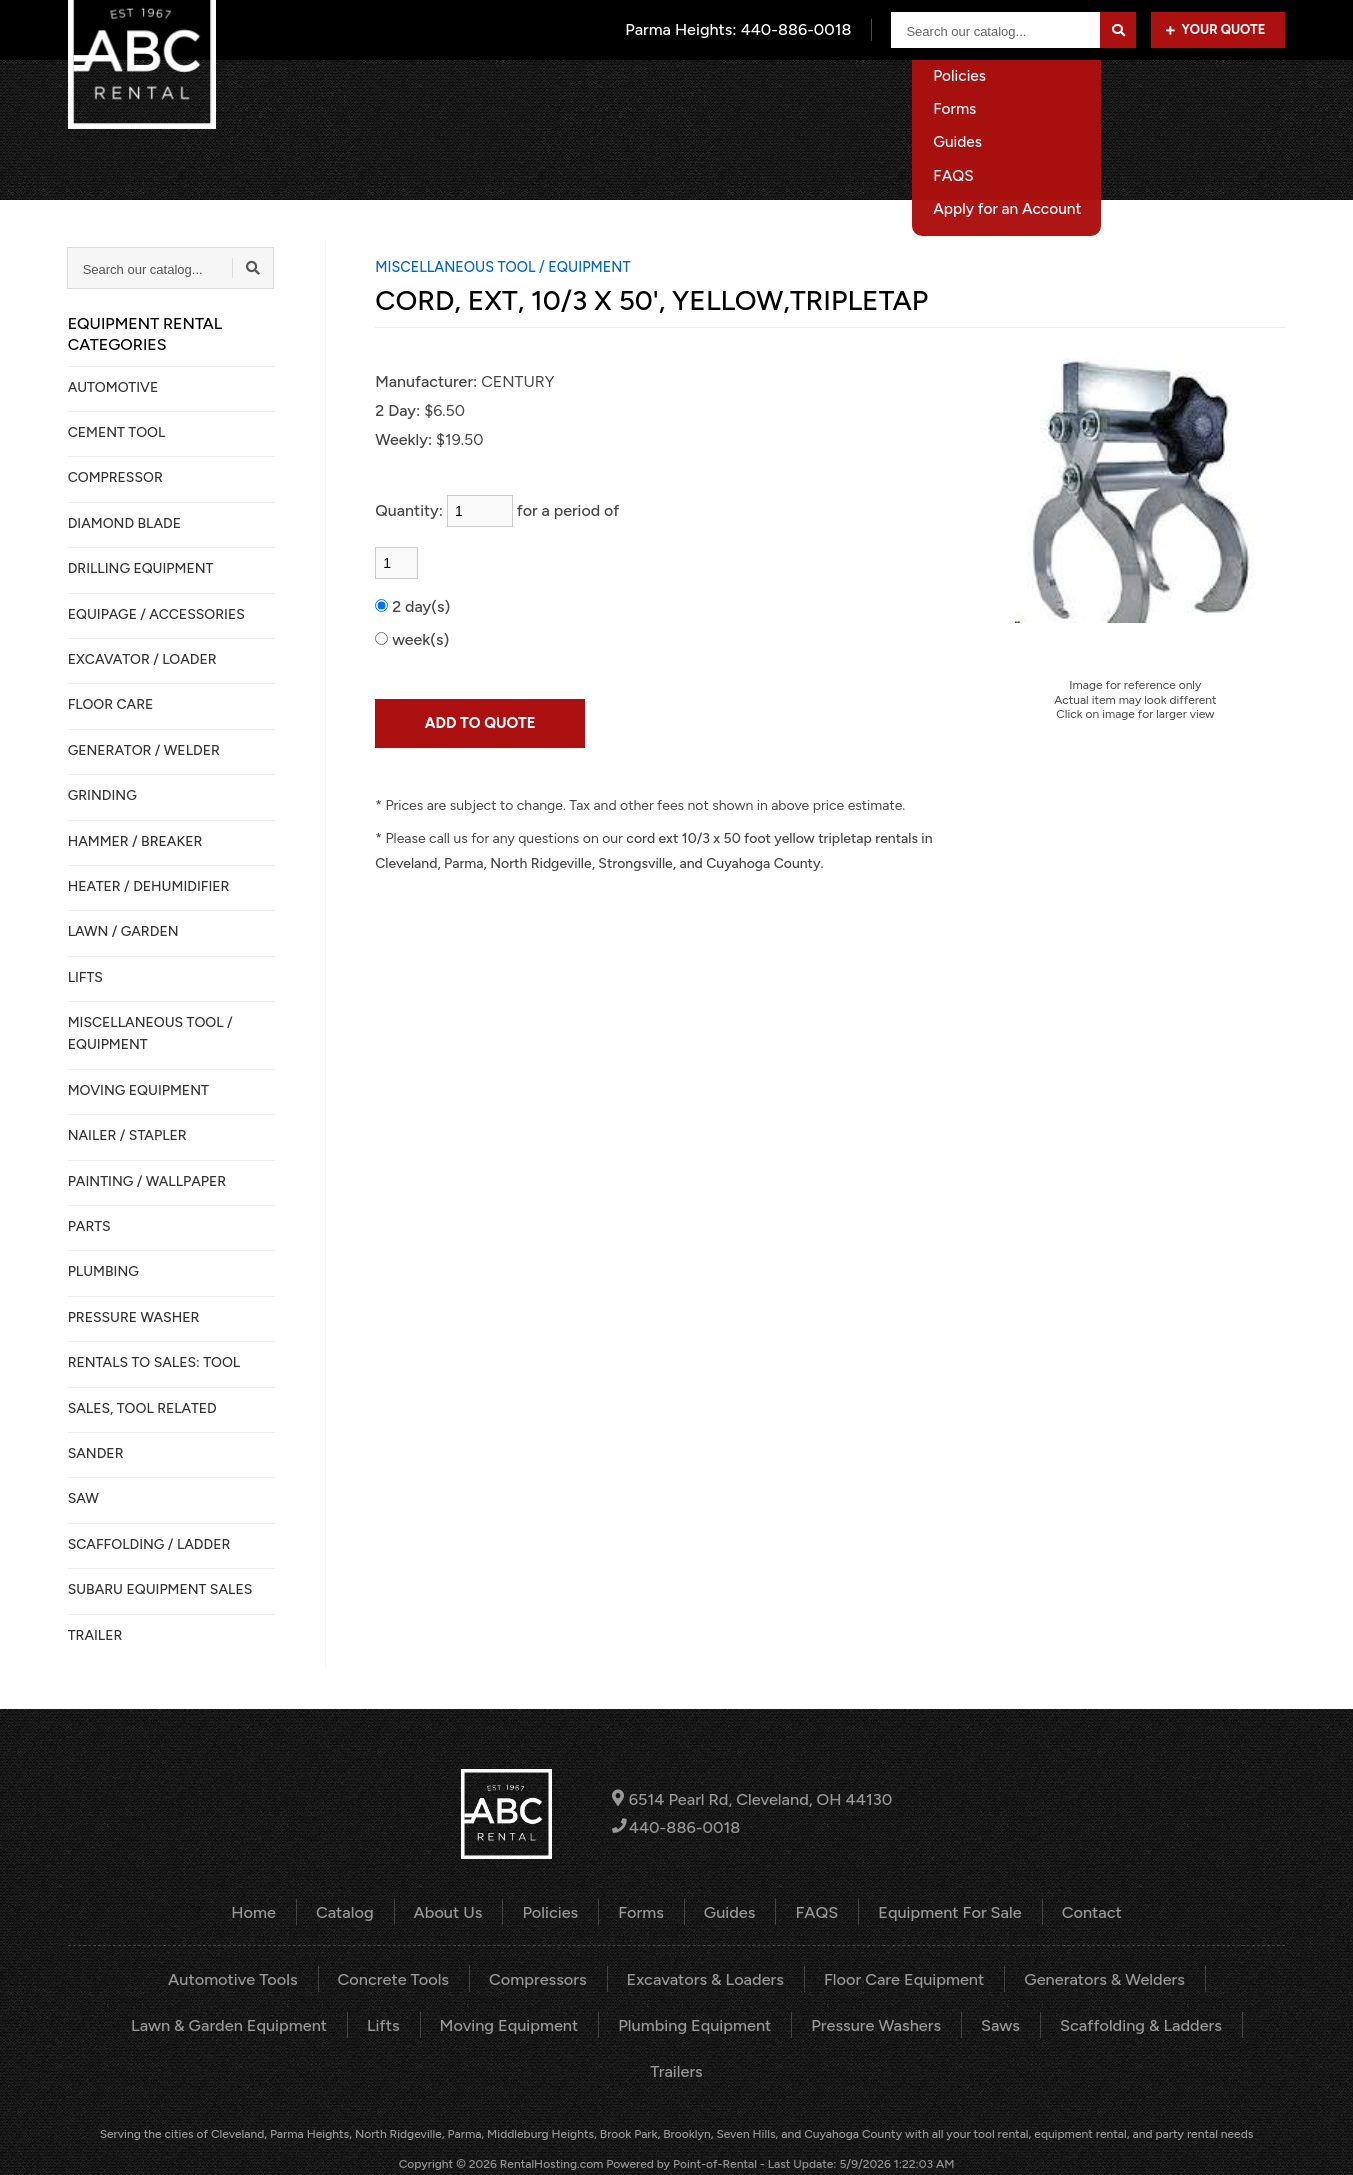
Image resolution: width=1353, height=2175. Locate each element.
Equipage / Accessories (156, 614)
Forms (641, 1911)
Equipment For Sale (1116, 94)
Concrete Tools (397, 1978)
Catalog (739, 94)
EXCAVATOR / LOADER (142, 659)
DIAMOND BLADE (124, 523)
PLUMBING (103, 1271)
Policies (552, 1911)
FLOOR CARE (111, 704)
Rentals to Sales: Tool (154, 1362)
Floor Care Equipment (900, 1978)
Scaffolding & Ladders (1088, 2023)
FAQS (816, 1911)
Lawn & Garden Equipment (190, 2023)
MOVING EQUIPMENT (138, 1090)
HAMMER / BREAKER (135, 841)
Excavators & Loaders (705, 1978)
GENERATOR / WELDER (144, 750)
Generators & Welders (1097, 1978)
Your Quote (1215, 29)
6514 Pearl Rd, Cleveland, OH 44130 (752, 1799)
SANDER (96, 1453)
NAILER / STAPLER (127, 1135)
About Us (840, 94)
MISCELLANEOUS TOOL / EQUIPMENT (150, 1033)
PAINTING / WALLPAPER (147, 1181)
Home (649, 94)
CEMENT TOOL (117, 432)
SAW (83, 1498)
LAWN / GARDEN (123, 931)
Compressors (540, 1978)
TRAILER (95, 1635)
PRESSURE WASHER (134, 1317)
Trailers (1233, 2023)
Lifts (342, 2023)
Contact (1255, 94)
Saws (950, 2023)
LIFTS (85, 977)
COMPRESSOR (115, 477)
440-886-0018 (677, 1827)
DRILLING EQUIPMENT (141, 568)
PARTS (89, 1226)
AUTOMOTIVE (113, 387)
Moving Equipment (466, 2023)
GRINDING (102, 795)
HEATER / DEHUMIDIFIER (149, 886)
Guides (729, 1911)
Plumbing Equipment (649, 2023)
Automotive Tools (239, 1978)
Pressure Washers (827, 2023)
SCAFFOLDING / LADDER (149, 1544)
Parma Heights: (739, 29)
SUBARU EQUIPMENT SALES (160, 1589)
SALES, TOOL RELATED (142, 1408)
